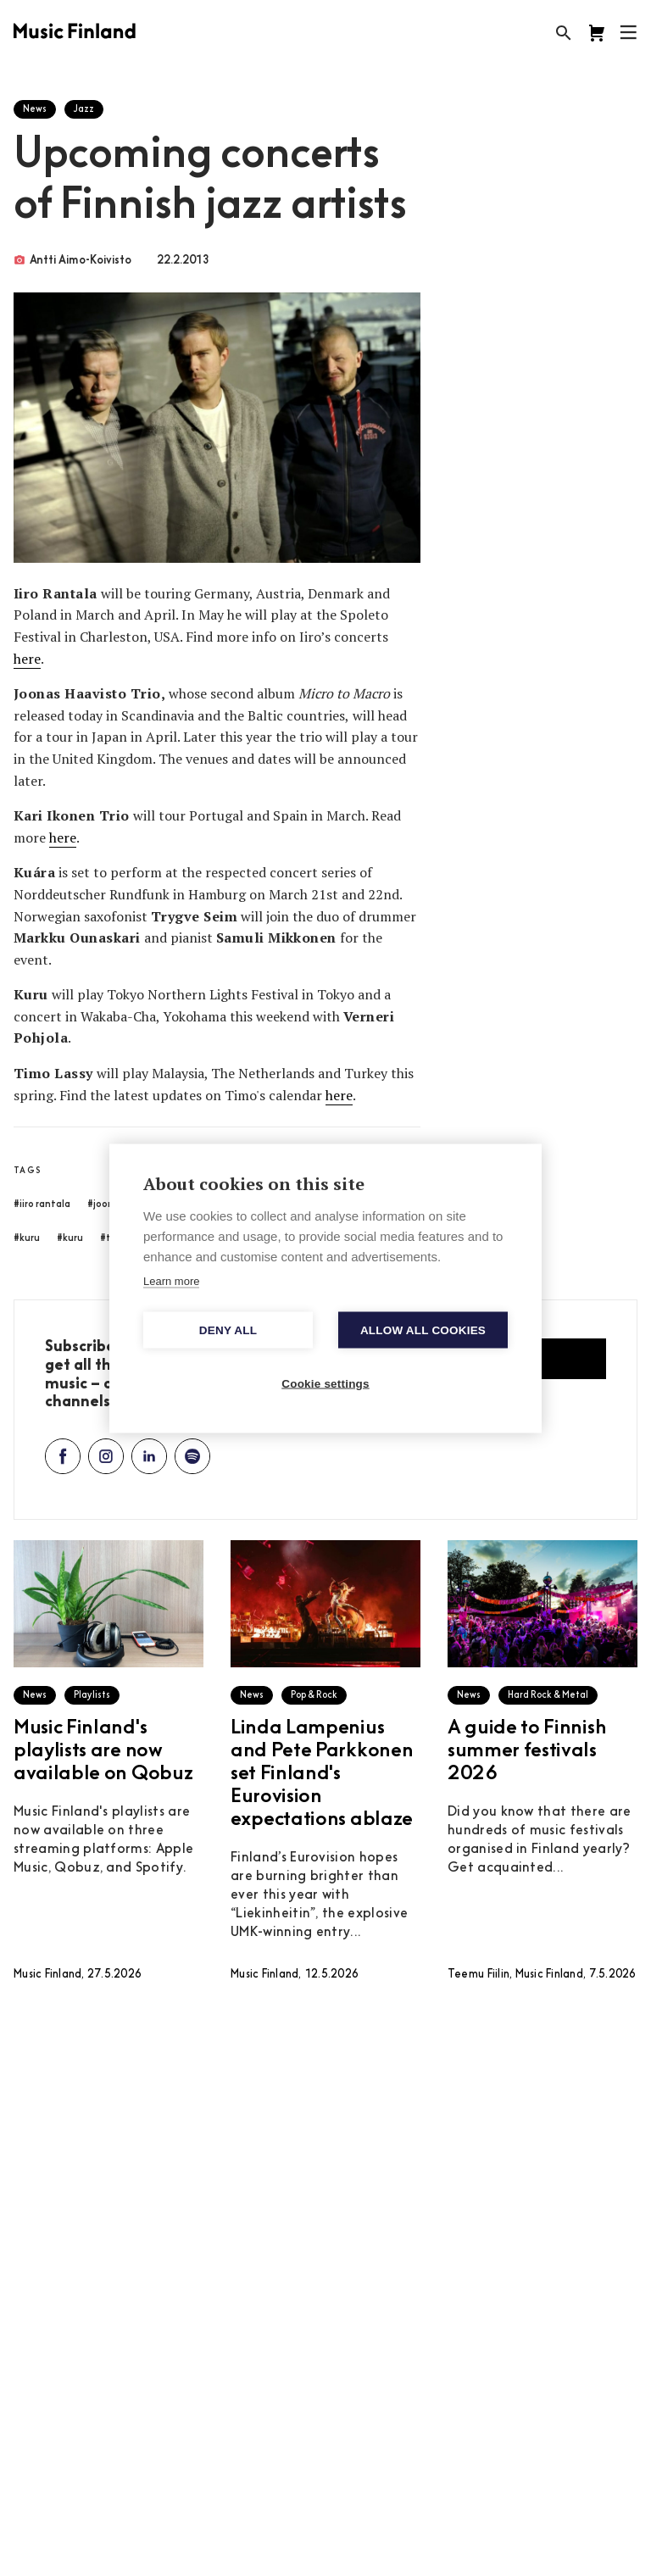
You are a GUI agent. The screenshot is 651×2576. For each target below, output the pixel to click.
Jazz (84, 109)
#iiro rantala (42, 1205)
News (35, 109)
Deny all (228, 1329)
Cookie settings (325, 1383)
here (27, 658)
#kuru (27, 1238)
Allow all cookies (423, 1329)
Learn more (171, 1280)
